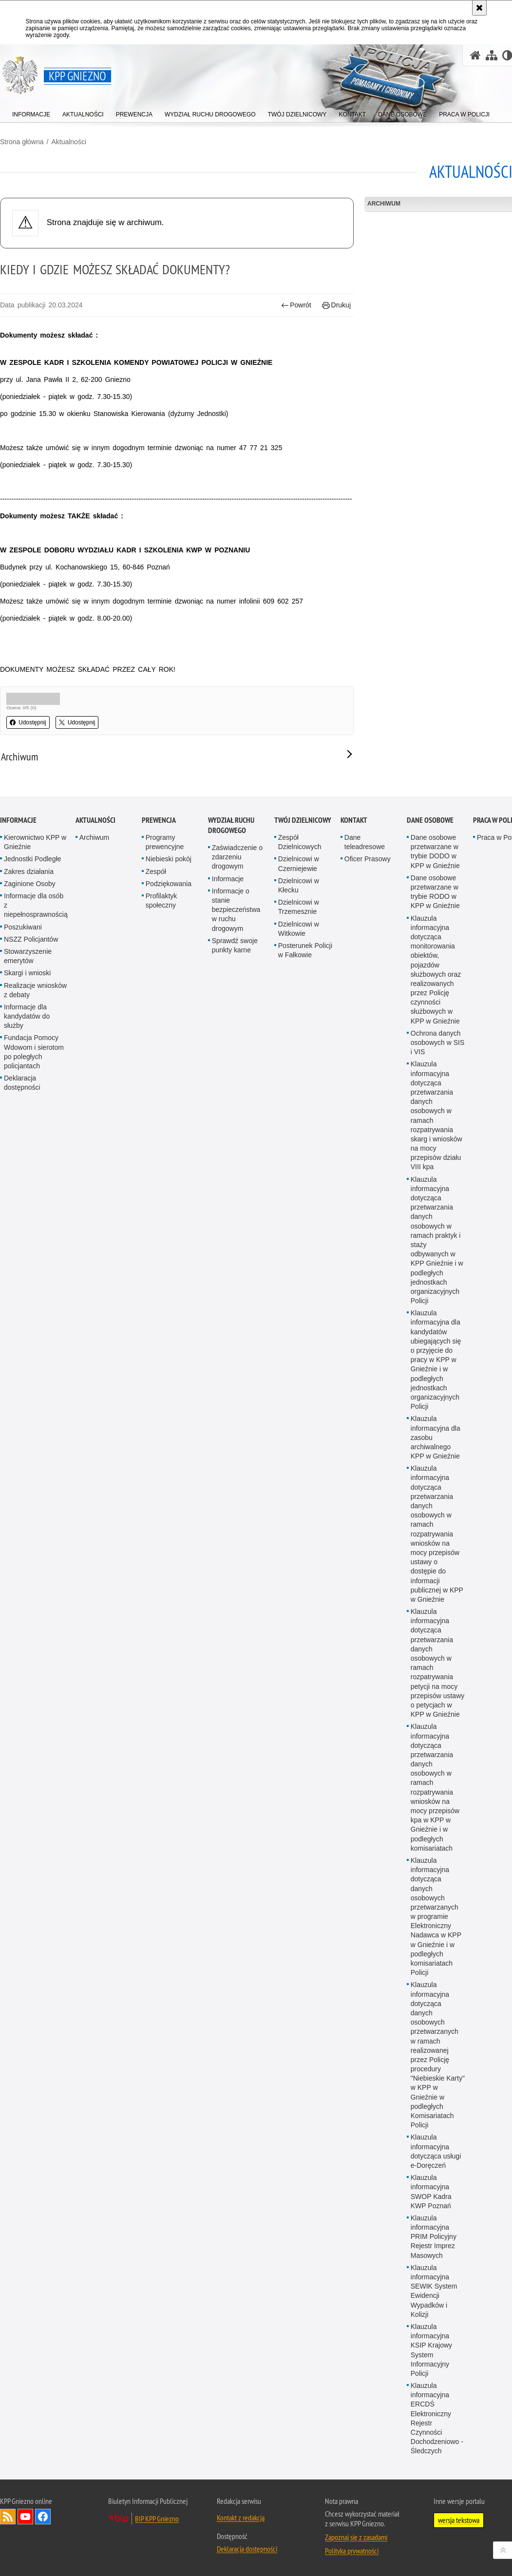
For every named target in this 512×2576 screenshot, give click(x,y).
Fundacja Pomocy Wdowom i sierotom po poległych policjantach (34, 1447)
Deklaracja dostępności (22, 1478)
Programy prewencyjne (165, 1237)
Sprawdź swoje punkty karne (235, 1340)
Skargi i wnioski (27, 1368)
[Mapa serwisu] (491, 55)
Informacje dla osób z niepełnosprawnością (36, 1301)
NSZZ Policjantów (31, 1335)
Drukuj (336, 305)
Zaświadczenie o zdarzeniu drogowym (237, 1252)
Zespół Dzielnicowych (300, 1237)
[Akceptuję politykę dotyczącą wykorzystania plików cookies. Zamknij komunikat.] (479, 8)
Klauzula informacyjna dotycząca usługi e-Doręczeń (436, 2547)
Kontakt (354, 1216)
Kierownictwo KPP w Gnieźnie (35, 1237)
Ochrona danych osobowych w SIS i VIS (438, 1438)
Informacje (18, 1216)
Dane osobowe (430, 1216)
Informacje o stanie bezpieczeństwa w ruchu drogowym (236, 1305)
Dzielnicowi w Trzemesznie (298, 1302)
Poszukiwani (23, 1322)
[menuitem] (31, 112)
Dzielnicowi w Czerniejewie (298, 1259)
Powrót (296, 305)
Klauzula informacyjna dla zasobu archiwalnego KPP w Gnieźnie (435, 1833)
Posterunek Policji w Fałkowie (305, 1345)
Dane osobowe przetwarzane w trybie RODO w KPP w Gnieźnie (435, 1287)
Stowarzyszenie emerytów (28, 1351)
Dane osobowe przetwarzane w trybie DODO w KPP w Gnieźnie (435, 1247)
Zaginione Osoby (30, 1279)
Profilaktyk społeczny (161, 1296)
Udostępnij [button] (28, 722)
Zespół (156, 1266)
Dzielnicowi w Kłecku (298, 1280)
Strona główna (22, 142)
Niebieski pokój (168, 1254)
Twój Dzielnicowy (302, 1216)
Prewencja (159, 1216)
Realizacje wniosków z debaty (35, 1385)
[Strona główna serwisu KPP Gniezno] (475, 55)
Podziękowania (168, 1279)
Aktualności (68, 142)
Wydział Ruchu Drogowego (231, 1221)
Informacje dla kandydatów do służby (27, 1412)
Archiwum (94, 1233)
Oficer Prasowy (367, 1254)
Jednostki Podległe (32, 1254)
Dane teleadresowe (364, 1237)
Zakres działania (29, 1266)
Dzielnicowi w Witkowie (298, 1323)
